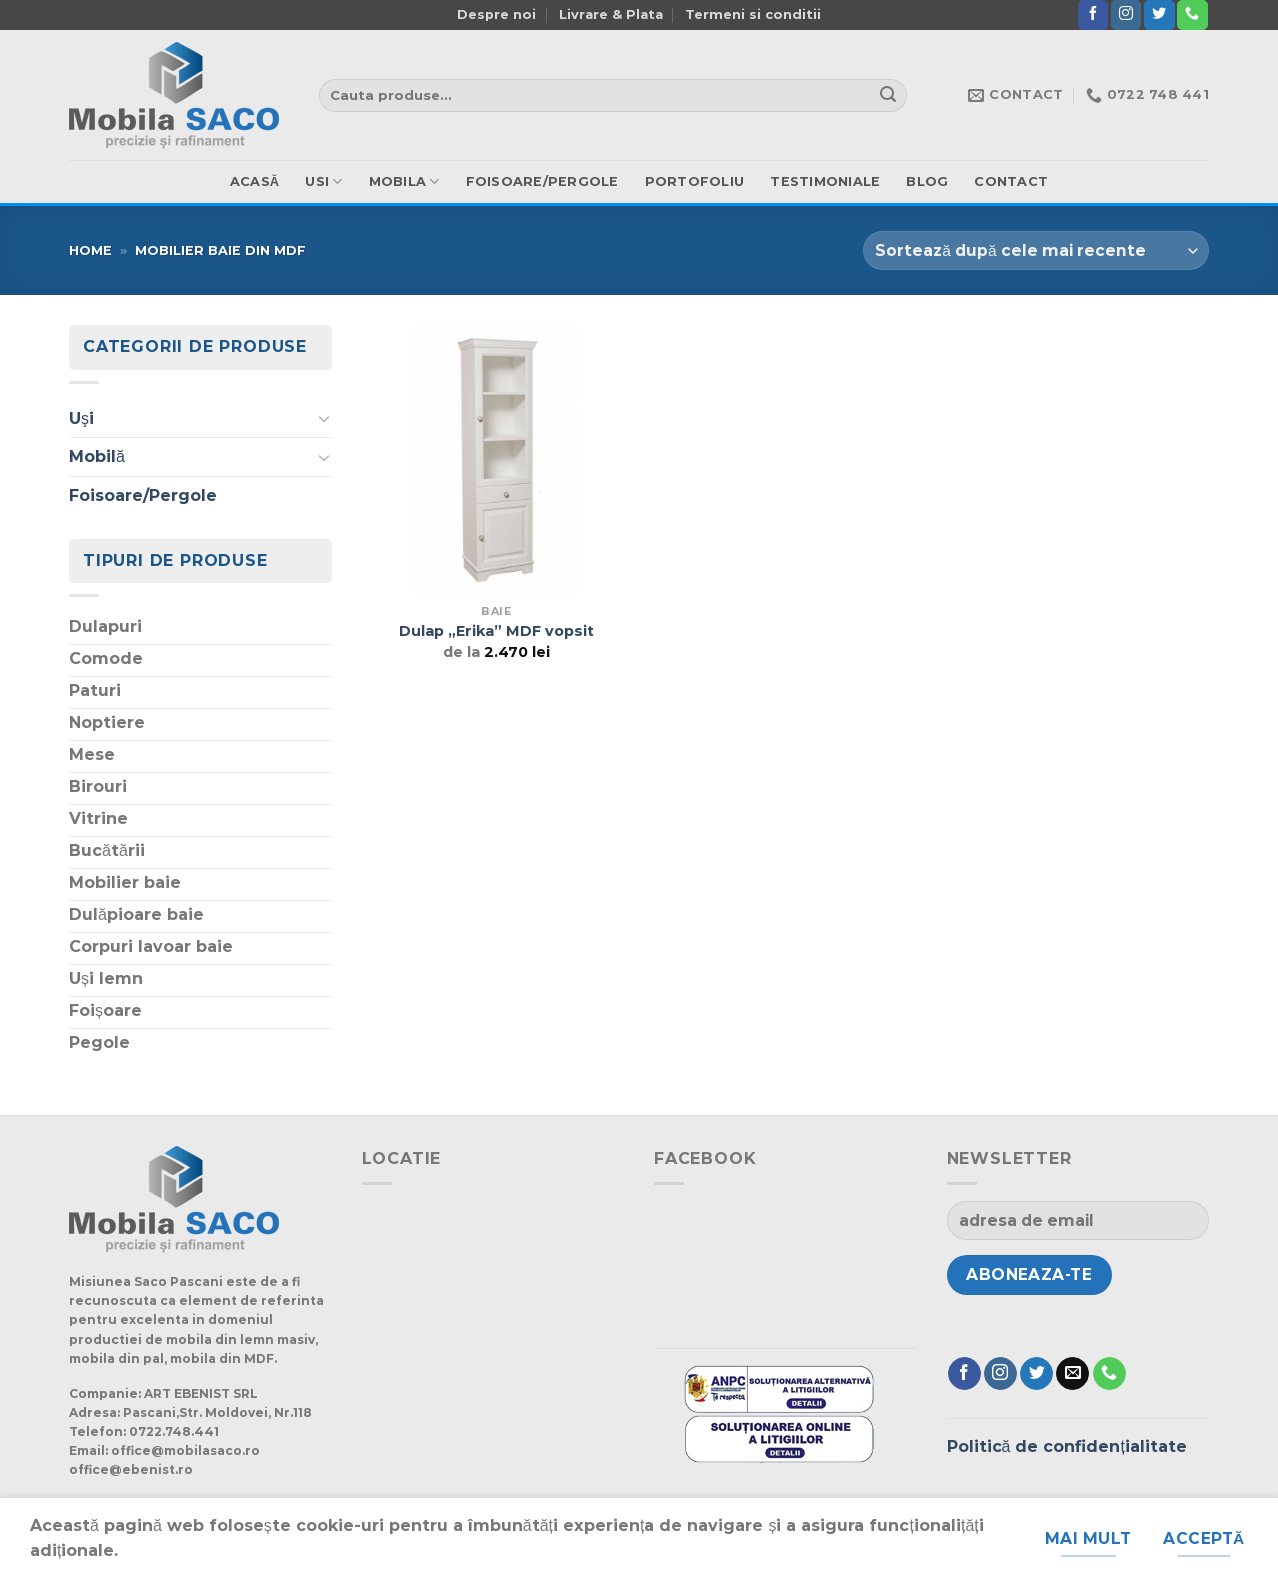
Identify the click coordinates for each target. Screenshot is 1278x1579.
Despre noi (496, 14)
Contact (1011, 181)
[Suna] (1192, 15)
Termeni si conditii (753, 14)
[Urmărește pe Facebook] (1093, 15)
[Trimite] (889, 96)
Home (90, 250)
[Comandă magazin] (1036, 250)
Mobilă (97, 456)
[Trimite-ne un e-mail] (1072, 1374)
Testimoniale (825, 181)
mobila (404, 181)
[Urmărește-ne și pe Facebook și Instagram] (1126, 15)
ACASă (255, 181)
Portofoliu (695, 181)
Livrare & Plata (611, 14)
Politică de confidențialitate (1067, 1446)
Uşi (81, 418)
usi (323, 181)
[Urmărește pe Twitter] (1159, 15)
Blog (927, 181)
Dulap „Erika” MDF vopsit (496, 631)
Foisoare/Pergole (542, 181)
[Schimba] (324, 418)
